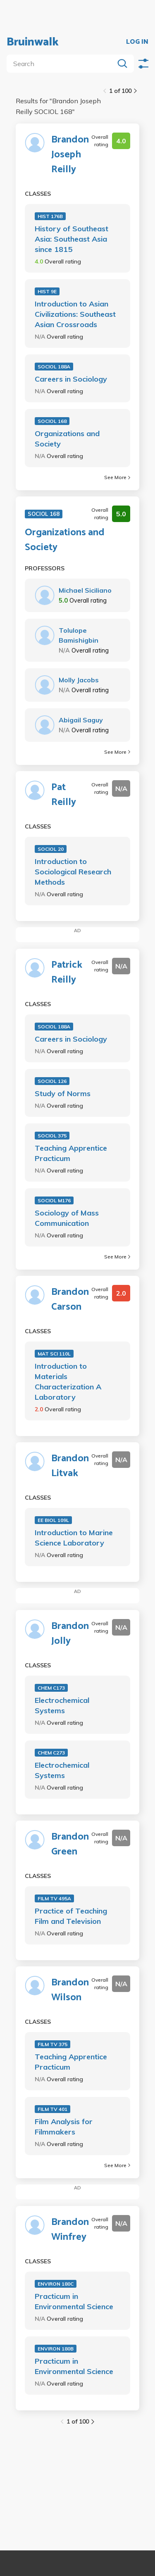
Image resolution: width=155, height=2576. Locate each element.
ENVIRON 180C (56, 2284)
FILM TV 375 (52, 2044)
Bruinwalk (33, 42)
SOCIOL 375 (52, 1135)
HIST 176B (50, 216)
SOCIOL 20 (51, 849)
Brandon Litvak (70, 1466)
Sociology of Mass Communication (67, 1218)
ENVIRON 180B (56, 2349)
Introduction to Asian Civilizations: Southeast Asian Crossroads (75, 314)
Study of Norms (63, 1093)
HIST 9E (47, 291)
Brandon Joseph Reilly (70, 155)
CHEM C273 (51, 1753)
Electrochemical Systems (62, 1705)
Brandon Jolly (70, 1634)
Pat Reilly (63, 795)
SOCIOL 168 (52, 421)
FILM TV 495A (54, 1898)
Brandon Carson (70, 1300)
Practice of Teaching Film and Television (71, 1916)
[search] (62, 64)
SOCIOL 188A (54, 366)
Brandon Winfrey (70, 2230)
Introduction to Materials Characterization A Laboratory (68, 1381)
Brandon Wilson (70, 1990)
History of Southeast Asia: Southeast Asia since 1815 (71, 239)
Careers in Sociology (71, 379)
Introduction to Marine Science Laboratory (74, 1538)
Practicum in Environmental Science (74, 2301)
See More (117, 477)
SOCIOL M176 (54, 1200)
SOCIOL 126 (52, 1081)
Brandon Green (70, 1844)
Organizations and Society (67, 439)
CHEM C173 (51, 1688)
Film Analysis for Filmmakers (64, 2127)
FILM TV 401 (52, 2109)
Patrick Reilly (66, 973)
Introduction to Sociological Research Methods (73, 872)
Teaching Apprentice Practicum (71, 1153)
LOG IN (137, 42)
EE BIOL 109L (53, 1520)
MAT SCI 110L (54, 1354)
